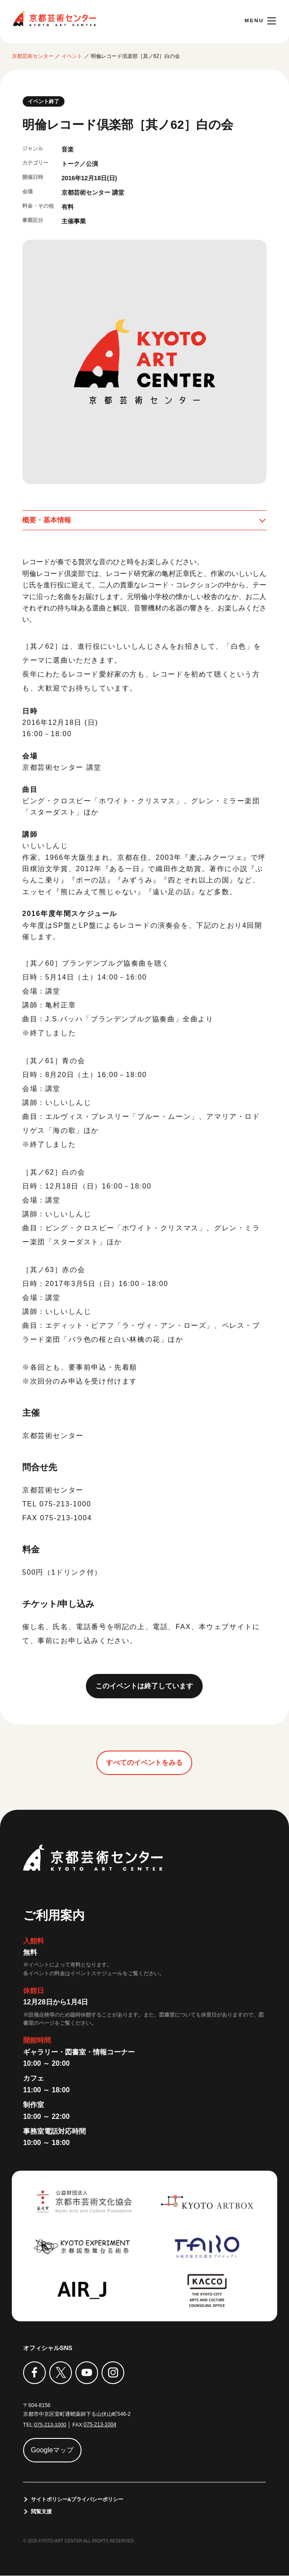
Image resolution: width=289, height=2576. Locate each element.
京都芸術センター (54, 18)
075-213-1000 (50, 2425)
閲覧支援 (41, 2512)
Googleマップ (53, 2450)
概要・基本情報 (46, 520)
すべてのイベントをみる (144, 1763)
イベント (71, 56)
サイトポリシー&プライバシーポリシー (77, 2500)
